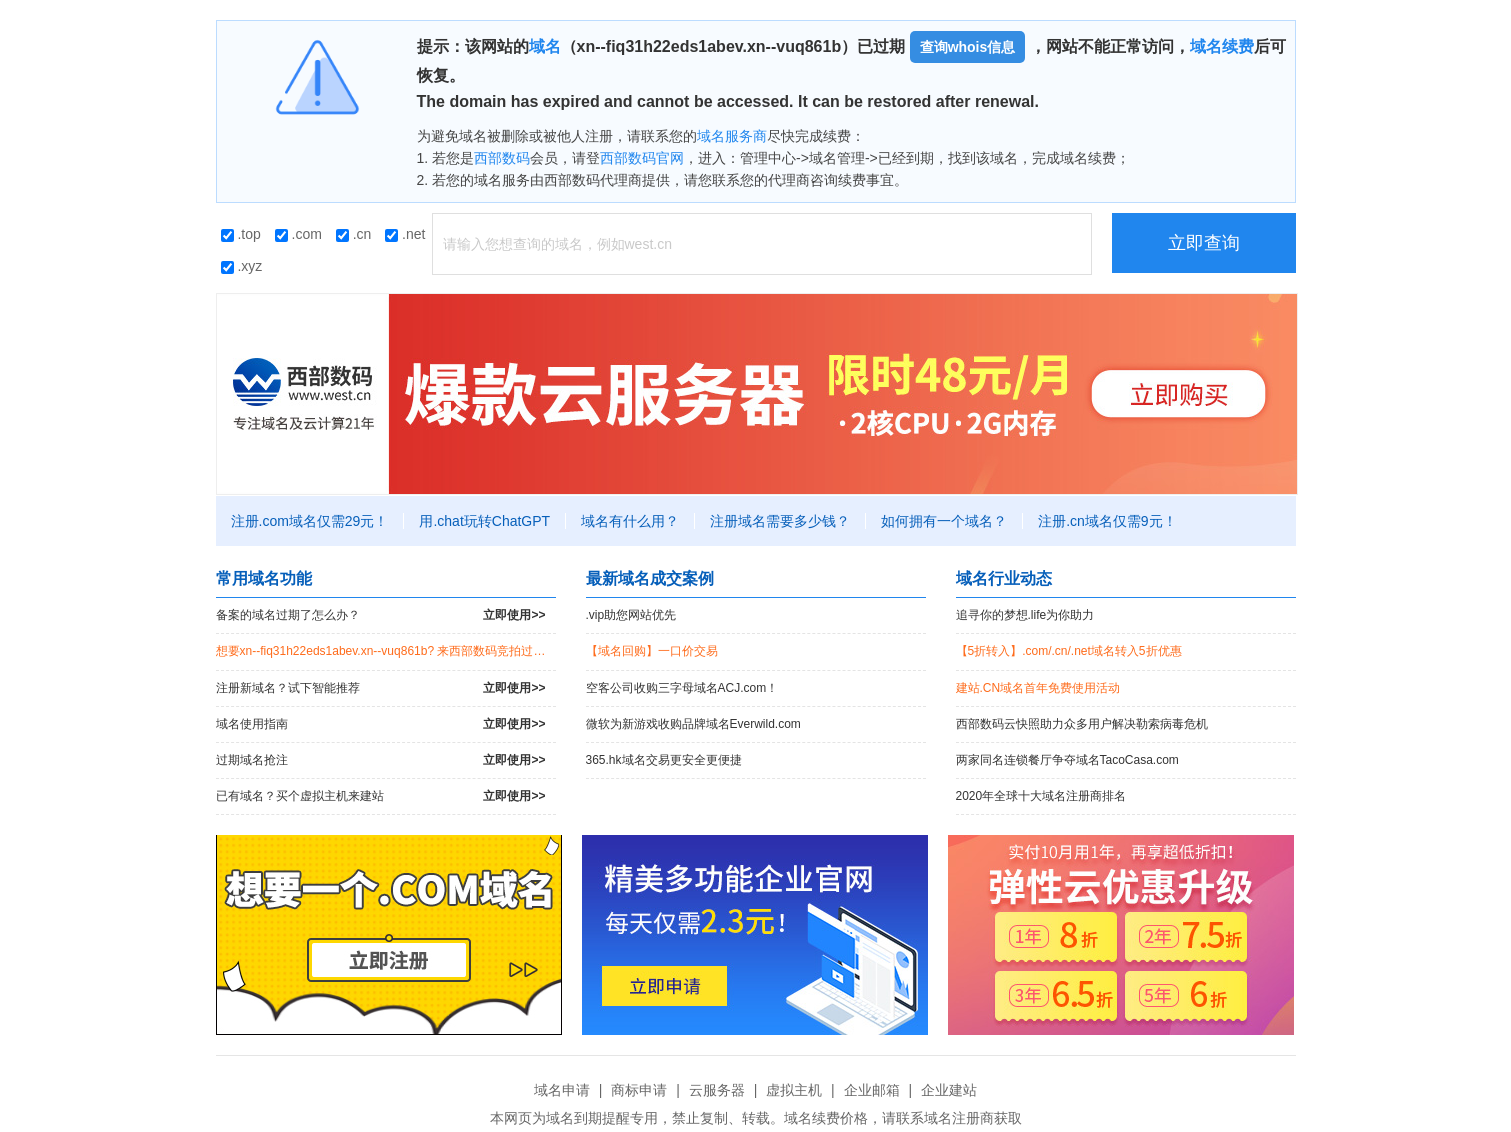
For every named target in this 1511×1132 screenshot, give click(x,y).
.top (241, 234)
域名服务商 (732, 136)
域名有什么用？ (630, 521)
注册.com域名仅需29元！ (310, 521)
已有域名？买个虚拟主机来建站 (381, 796)
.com (298, 234)
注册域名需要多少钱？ (780, 521)
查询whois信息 (968, 47)
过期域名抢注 (381, 760)
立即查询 (1204, 243)
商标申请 (639, 1090)
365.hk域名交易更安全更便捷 (664, 760)
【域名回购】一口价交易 (652, 651)
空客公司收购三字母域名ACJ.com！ (682, 688)
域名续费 (1222, 46)
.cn (354, 234)
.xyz (242, 266)
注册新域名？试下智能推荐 (381, 688)
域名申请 (562, 1090)
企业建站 (949, 1090)
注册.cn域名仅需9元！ (1107, 521)
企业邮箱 (872, 1090)
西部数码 (502, 158)
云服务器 (717, 1090)
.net (405, 234)
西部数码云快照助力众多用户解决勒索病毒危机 (1082, 724)
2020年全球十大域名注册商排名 (1041, 796)
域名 (545, 46)
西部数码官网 (642, 158)
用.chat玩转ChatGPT (484, 521)
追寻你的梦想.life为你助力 (1025, 615)
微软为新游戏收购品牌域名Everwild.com (693, 724)
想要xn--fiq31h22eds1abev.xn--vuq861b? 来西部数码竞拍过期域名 (386, 651)
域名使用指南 (381, 724)
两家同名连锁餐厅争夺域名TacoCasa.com (1067, 760)
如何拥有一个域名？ (944, 521)
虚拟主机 (794, 1090)
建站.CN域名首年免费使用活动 (1038, 688)
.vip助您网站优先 (631, 615)
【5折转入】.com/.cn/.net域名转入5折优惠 (1069, 651)
